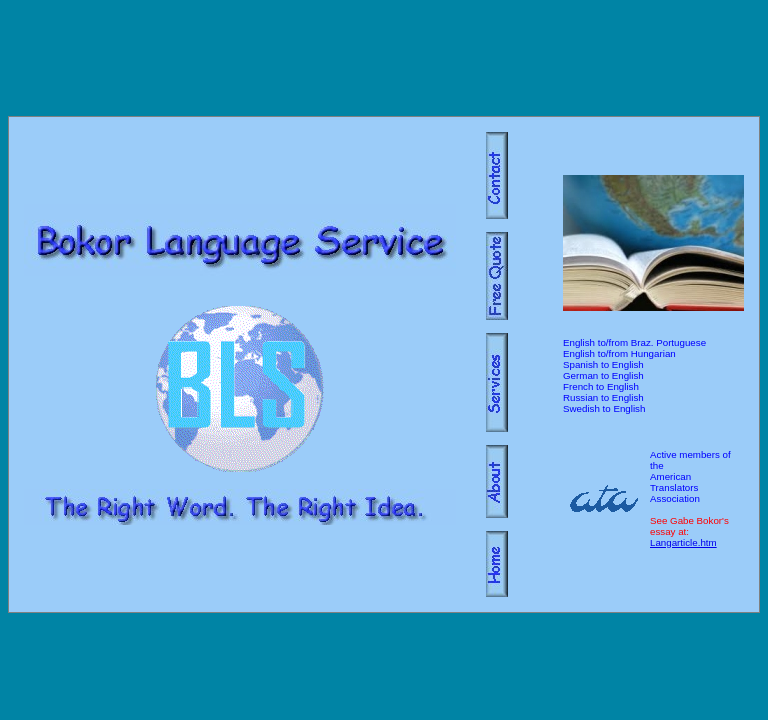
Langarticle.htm (683, 542)
